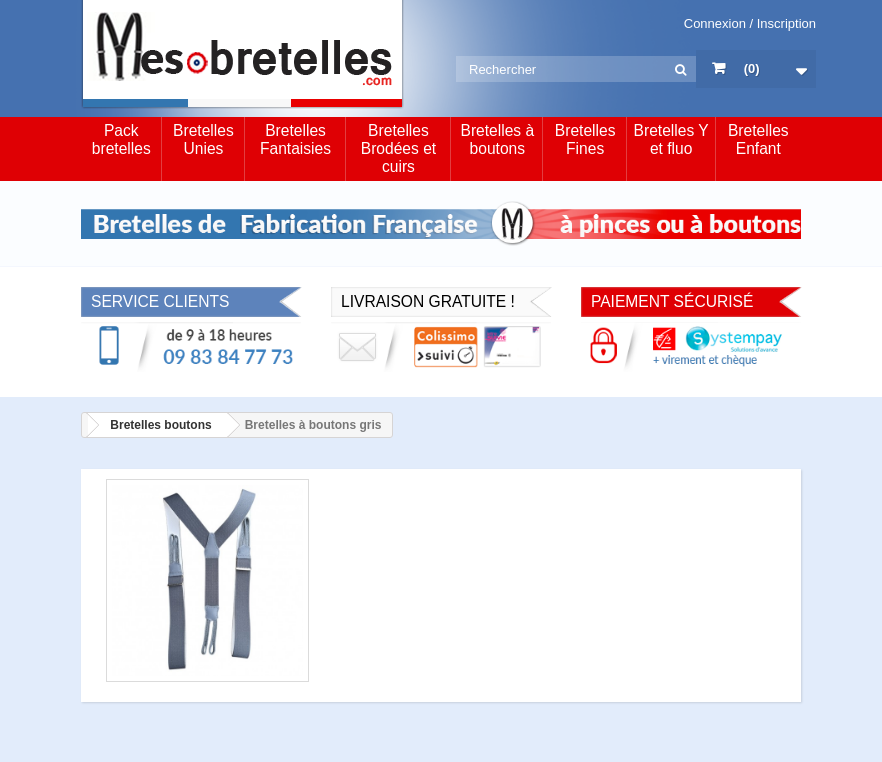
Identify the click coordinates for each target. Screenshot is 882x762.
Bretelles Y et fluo (671, 139)
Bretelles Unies (203, 139)
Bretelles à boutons (497, 139)
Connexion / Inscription (750, 23)
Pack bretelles (121, 139)
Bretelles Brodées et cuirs (398, 148)
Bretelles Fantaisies (295, 139)
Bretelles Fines (585, 139)
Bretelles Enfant (758, 139)
